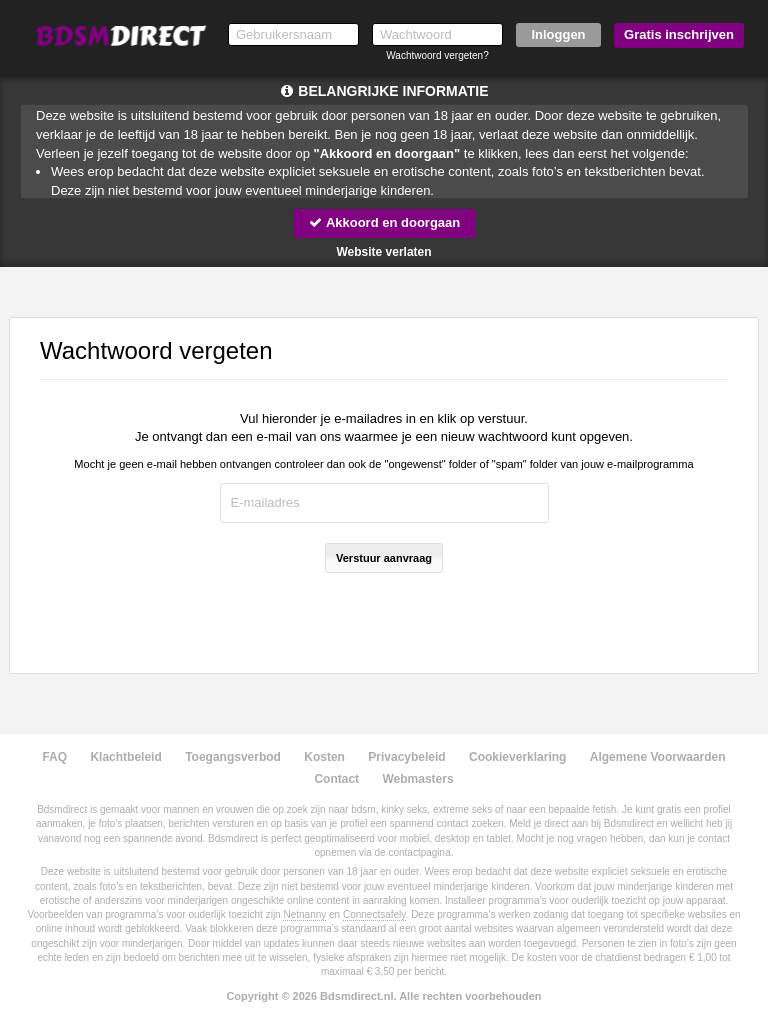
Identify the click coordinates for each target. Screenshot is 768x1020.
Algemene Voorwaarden (658, 757)
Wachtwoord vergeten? (437, 55)
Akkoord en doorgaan (384, 222)
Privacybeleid (406, 757)
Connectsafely (374, 914)
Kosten (324, 757)
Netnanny (304, 914)
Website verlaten (383, 252)
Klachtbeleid (125, 757)
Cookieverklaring (517, 757)
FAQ (54, 757)
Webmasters (417, 779)
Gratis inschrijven (679, 34)
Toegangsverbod (233, 757)
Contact (336, 779)
